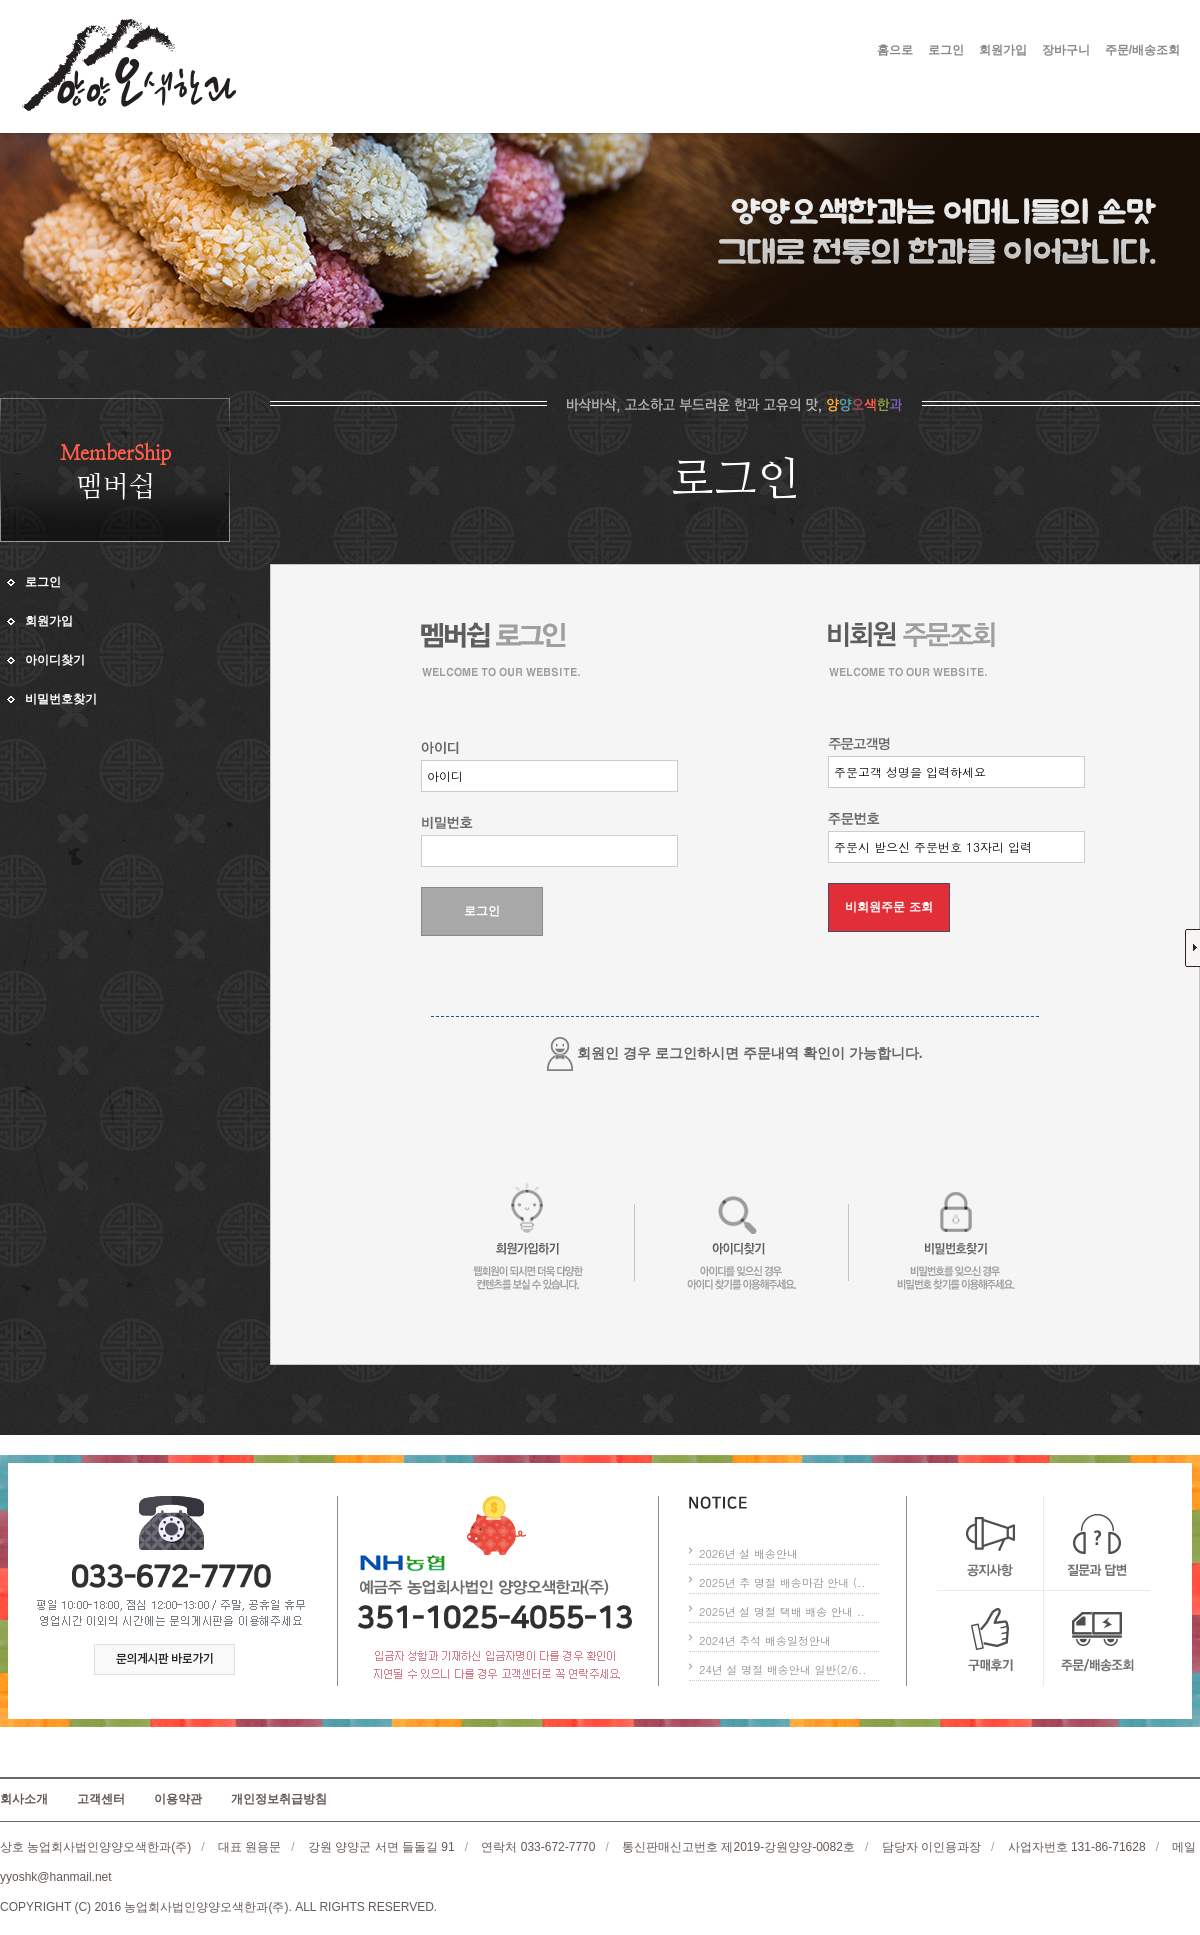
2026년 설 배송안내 (748, 1553)
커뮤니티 (603, 118)
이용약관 (178, 1799)
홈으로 (895, 50)
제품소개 (871, 96)
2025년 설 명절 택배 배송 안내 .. (782, 1611)
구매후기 (990, 1638)
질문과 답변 (1097, 1543)
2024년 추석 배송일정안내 (765, 1640)
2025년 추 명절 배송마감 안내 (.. (782, 1582)
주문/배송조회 (1142, 50)
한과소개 (737, 96)
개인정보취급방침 (279, 1799)
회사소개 (603, 96)
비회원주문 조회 (888, 907)
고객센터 (1004, 96)
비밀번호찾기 (61, 699)
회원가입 (1003, 50)
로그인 (946, 50)
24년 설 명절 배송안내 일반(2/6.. (782, 1669)
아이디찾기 (55, 660)
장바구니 (1066, 50)
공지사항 (990, 1543)
